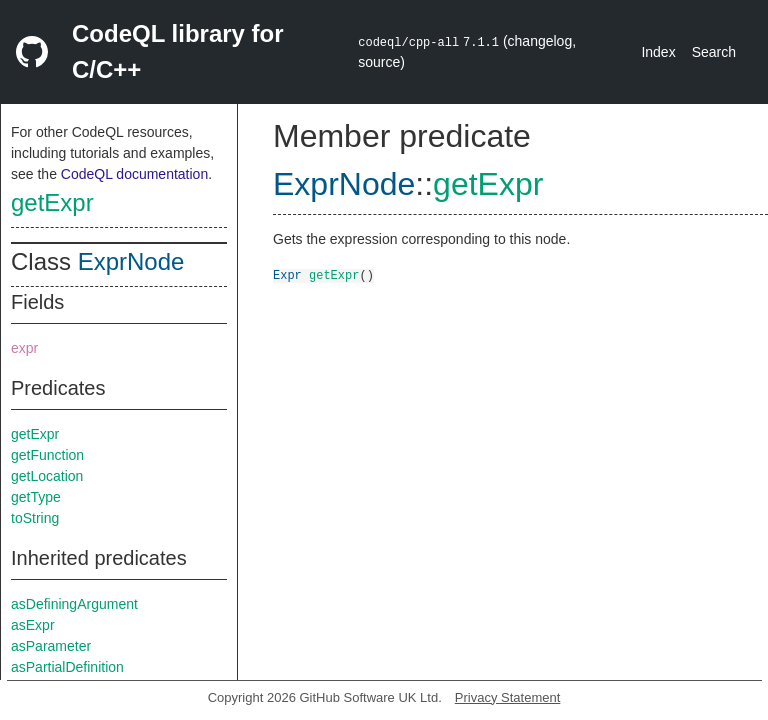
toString (35, 518)
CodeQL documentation (134, 174)
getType (36, 497)
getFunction (47, 455)
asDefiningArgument (74, 604)
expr (24, 348)
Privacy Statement (508, 697)
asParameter (51, 646)
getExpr (52, 202)
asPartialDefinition (67, 667)
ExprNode (131, 261)
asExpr (33, 625)
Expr (287, 274)
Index (658, 52)
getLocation (47, 476)
